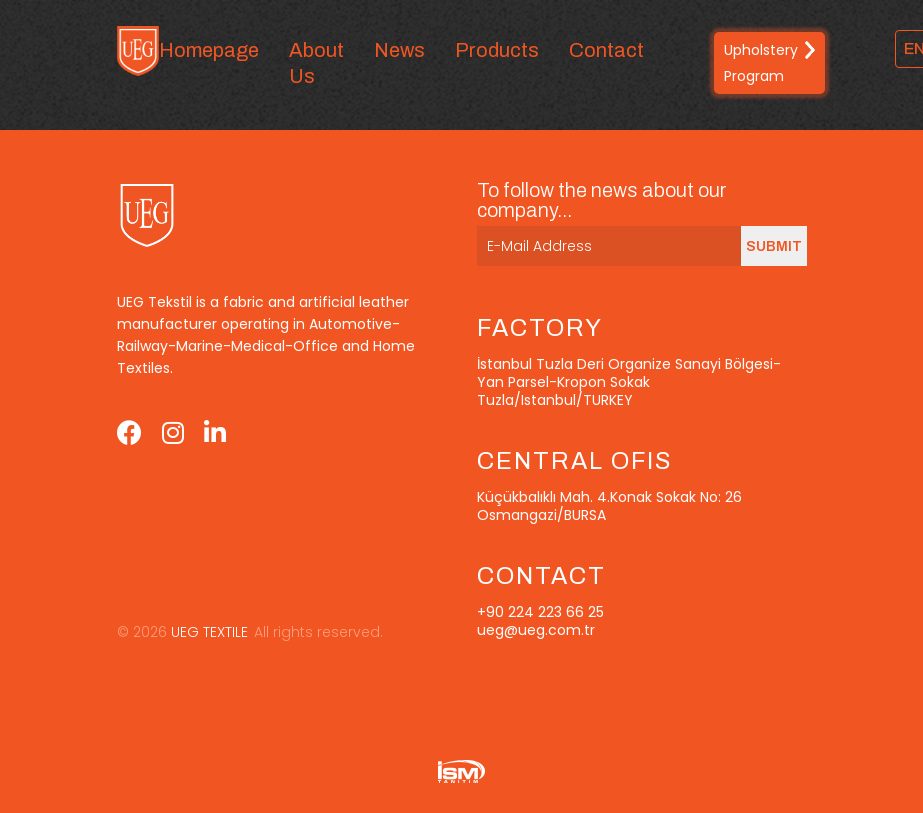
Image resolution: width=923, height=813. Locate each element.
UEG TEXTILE (207, 632)
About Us (316, 63)
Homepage (209, 50)
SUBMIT (774, 246)
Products (497, 50)
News (399, 50)
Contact (606, 50)
